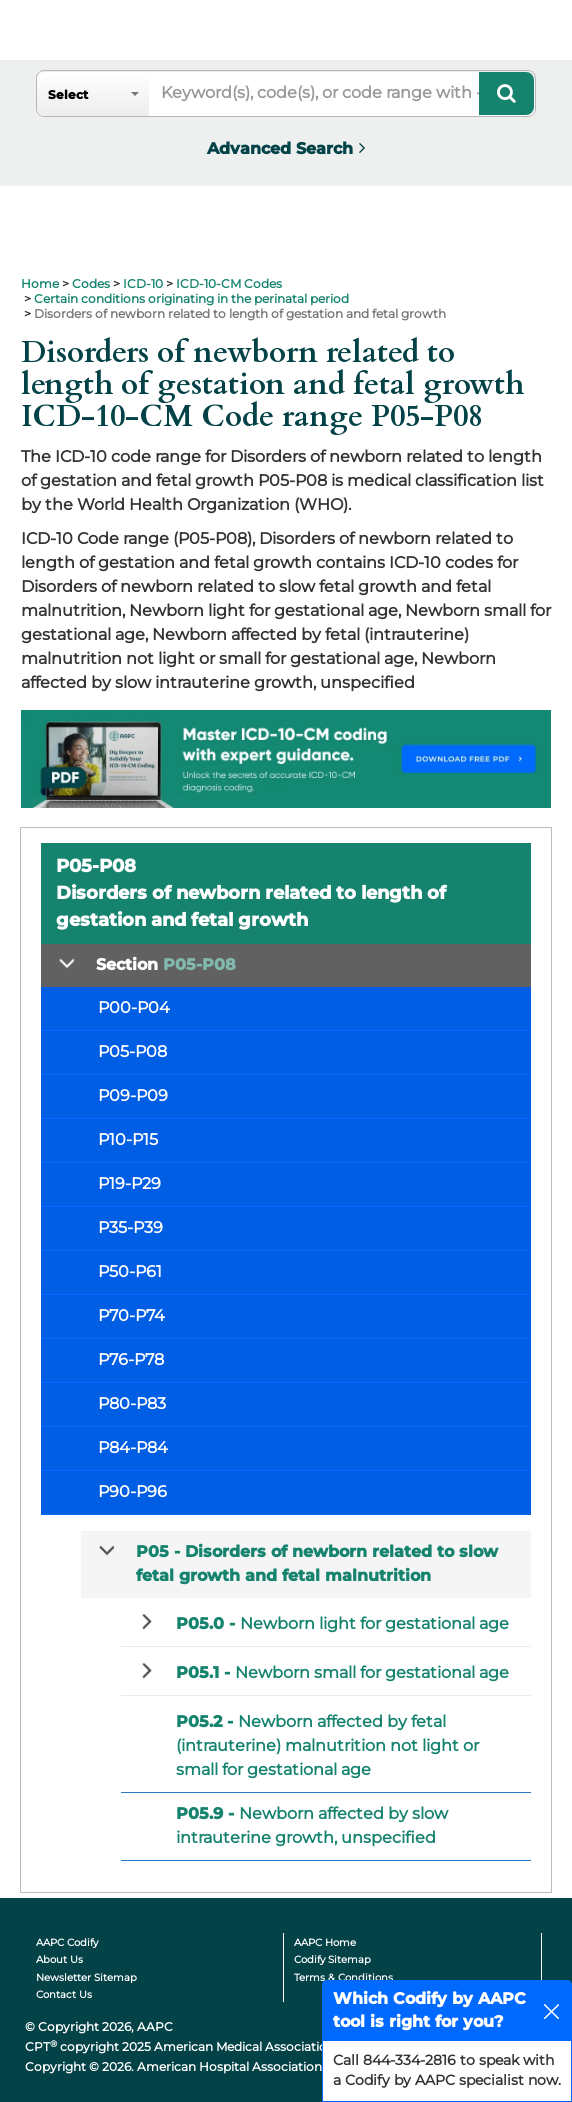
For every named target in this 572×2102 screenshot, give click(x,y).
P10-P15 (128, 1139)
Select (68, 94)
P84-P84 (133, 1447)
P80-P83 (132, 1403)
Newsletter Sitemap (86, 1977)
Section (166, 964)
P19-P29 (129, 1183)
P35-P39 (130, 1227)
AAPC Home (325, 1942)
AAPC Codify (67, 1942)
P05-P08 (132, 1051)
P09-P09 (133, 1095)
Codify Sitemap (332, 1959)
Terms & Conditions (343, 1977)
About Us (59, 1959)
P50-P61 (130, 1271)
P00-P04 (134, 1007)
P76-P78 (131, 1359)
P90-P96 (132, 1491)
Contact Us (64, 1994)
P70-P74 (131, 1315)
